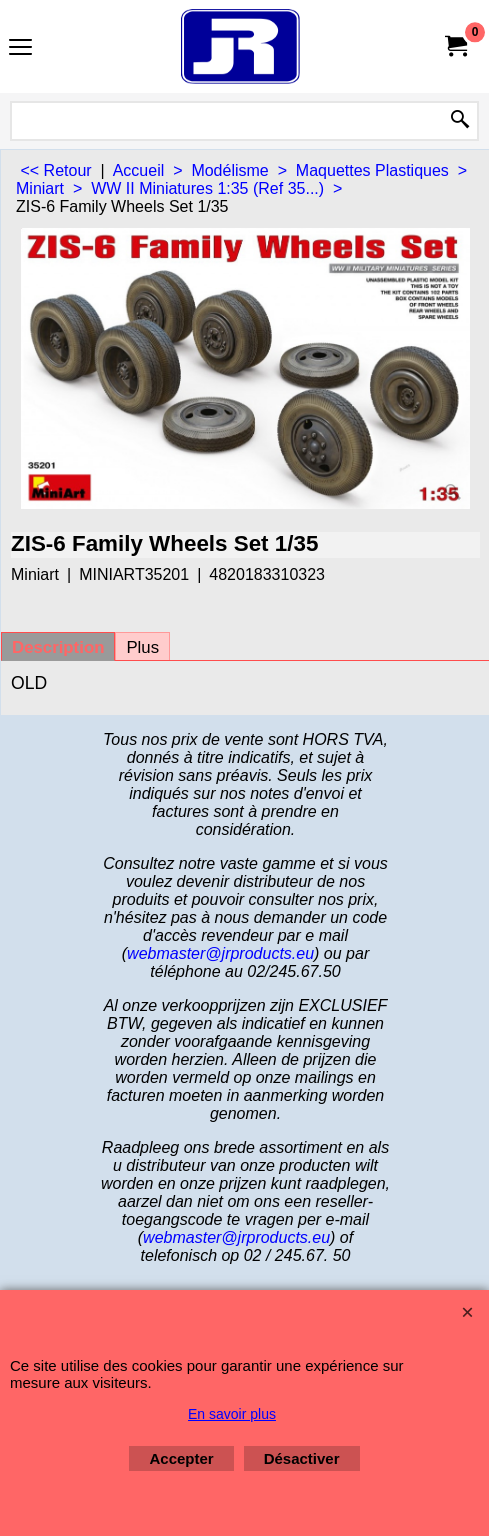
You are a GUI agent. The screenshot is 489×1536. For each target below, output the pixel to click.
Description (58, 647)
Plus (142, 647)
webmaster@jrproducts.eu (220, 953)
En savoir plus (232, 1414)
